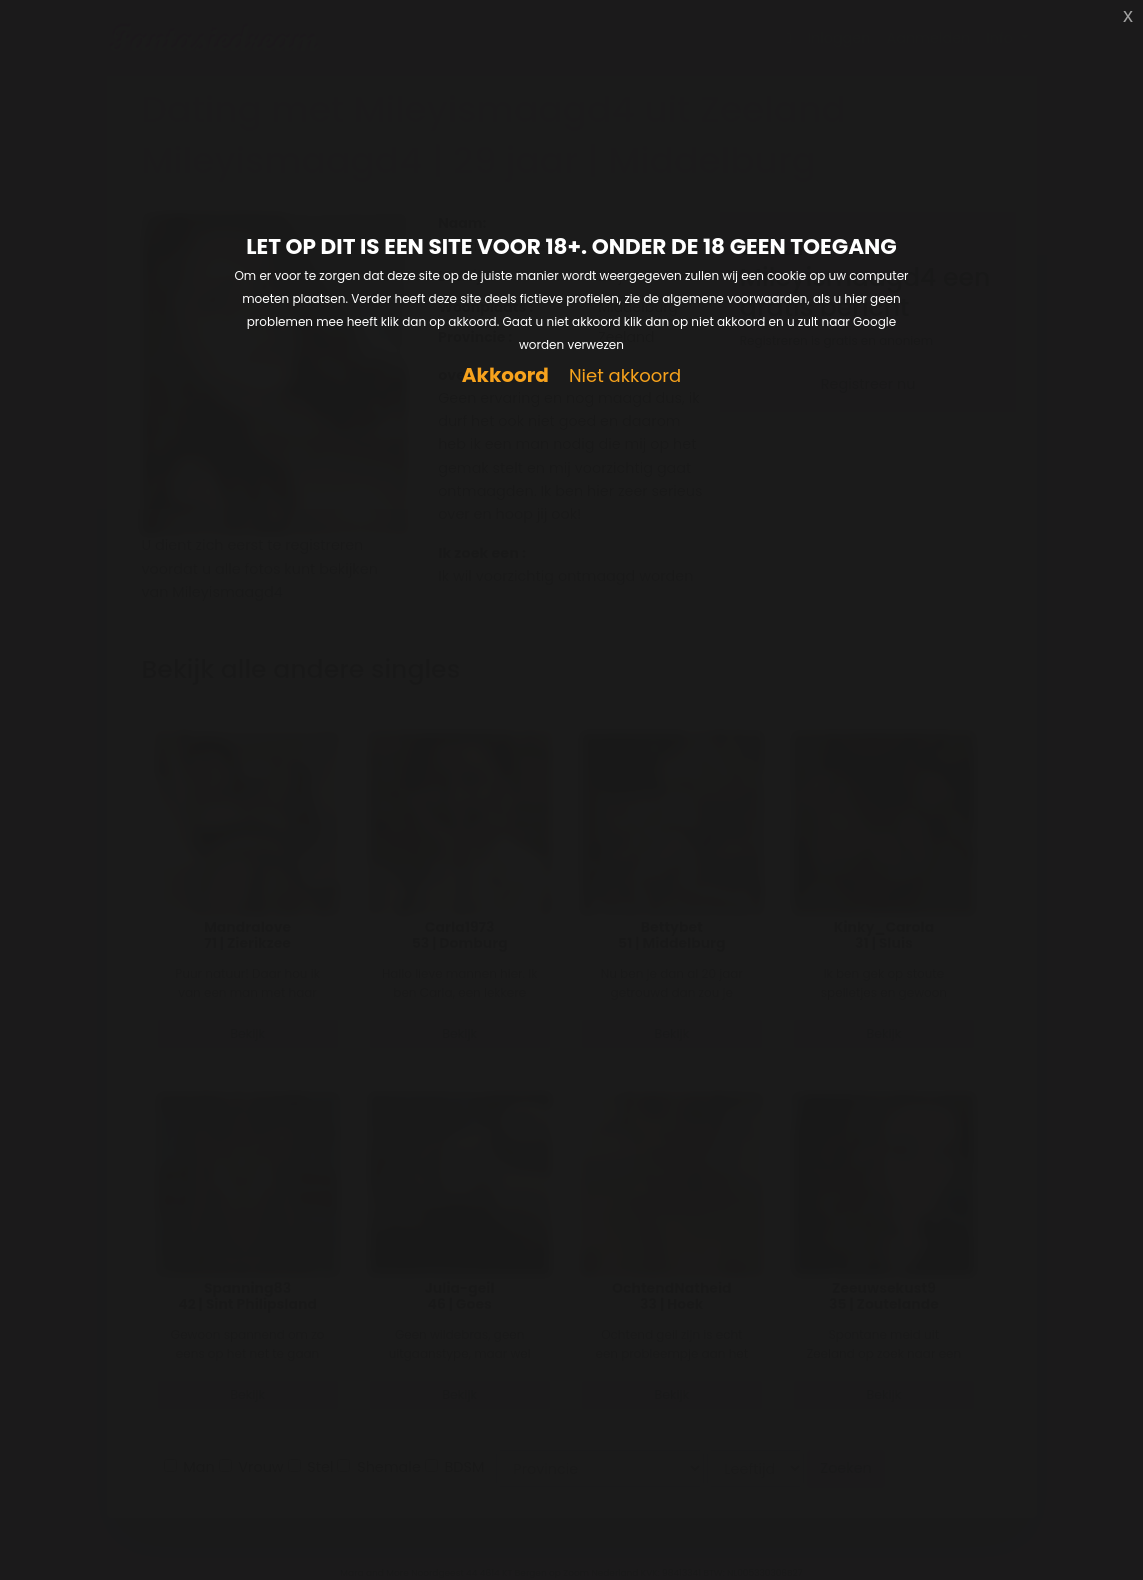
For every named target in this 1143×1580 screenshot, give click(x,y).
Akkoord (505, 375)
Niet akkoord (625, 376)
